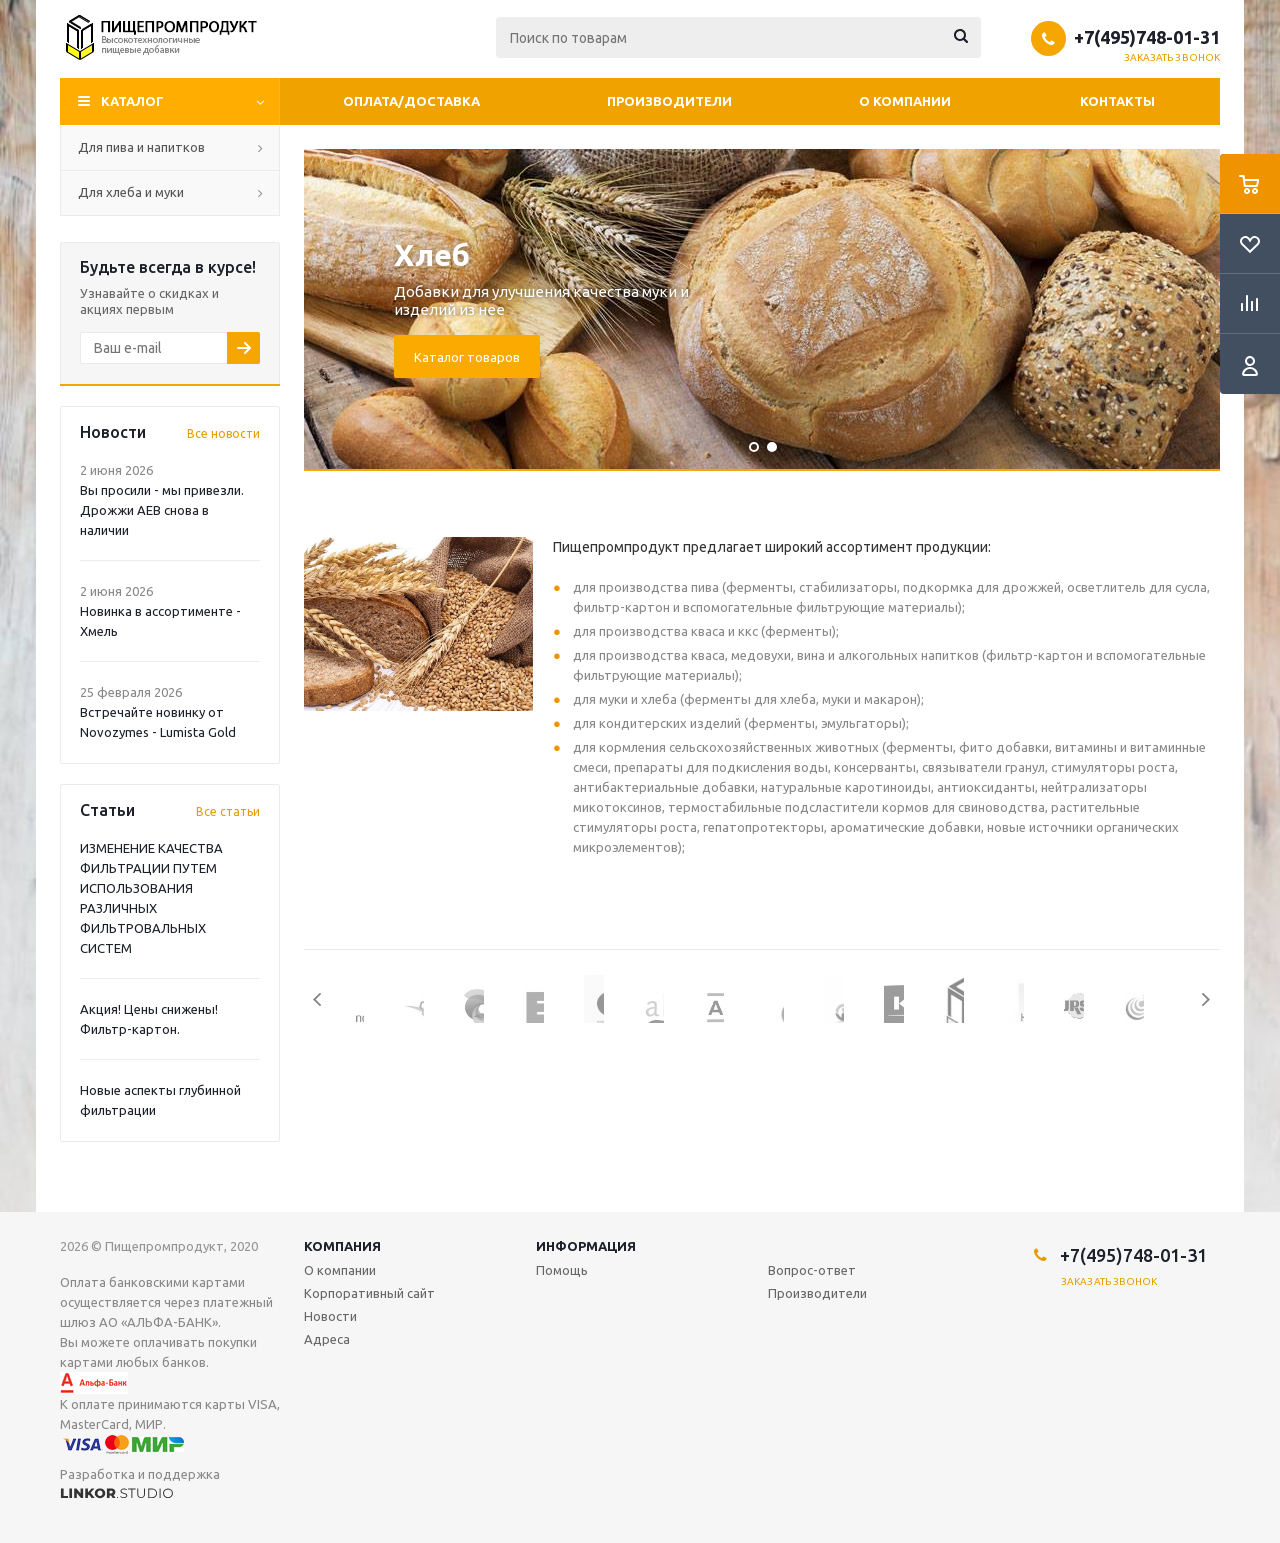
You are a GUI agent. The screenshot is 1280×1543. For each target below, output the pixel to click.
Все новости (223, 433)
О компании (905, 101)
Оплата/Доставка (411, 101)
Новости (330, 1316)
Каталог (132, 101)
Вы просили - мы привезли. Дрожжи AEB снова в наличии (162, 510)
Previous (318, 999)
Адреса (327, 1339)
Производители (669, 101)
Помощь (562, 1270)
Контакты (1117, 101)
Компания (342, 1246)
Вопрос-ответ (812, 1270)
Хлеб (432, 255)
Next (1205, 999)
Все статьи (228, 811)
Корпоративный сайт (369, 1293)
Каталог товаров (467, 357)
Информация (586, 1246)
